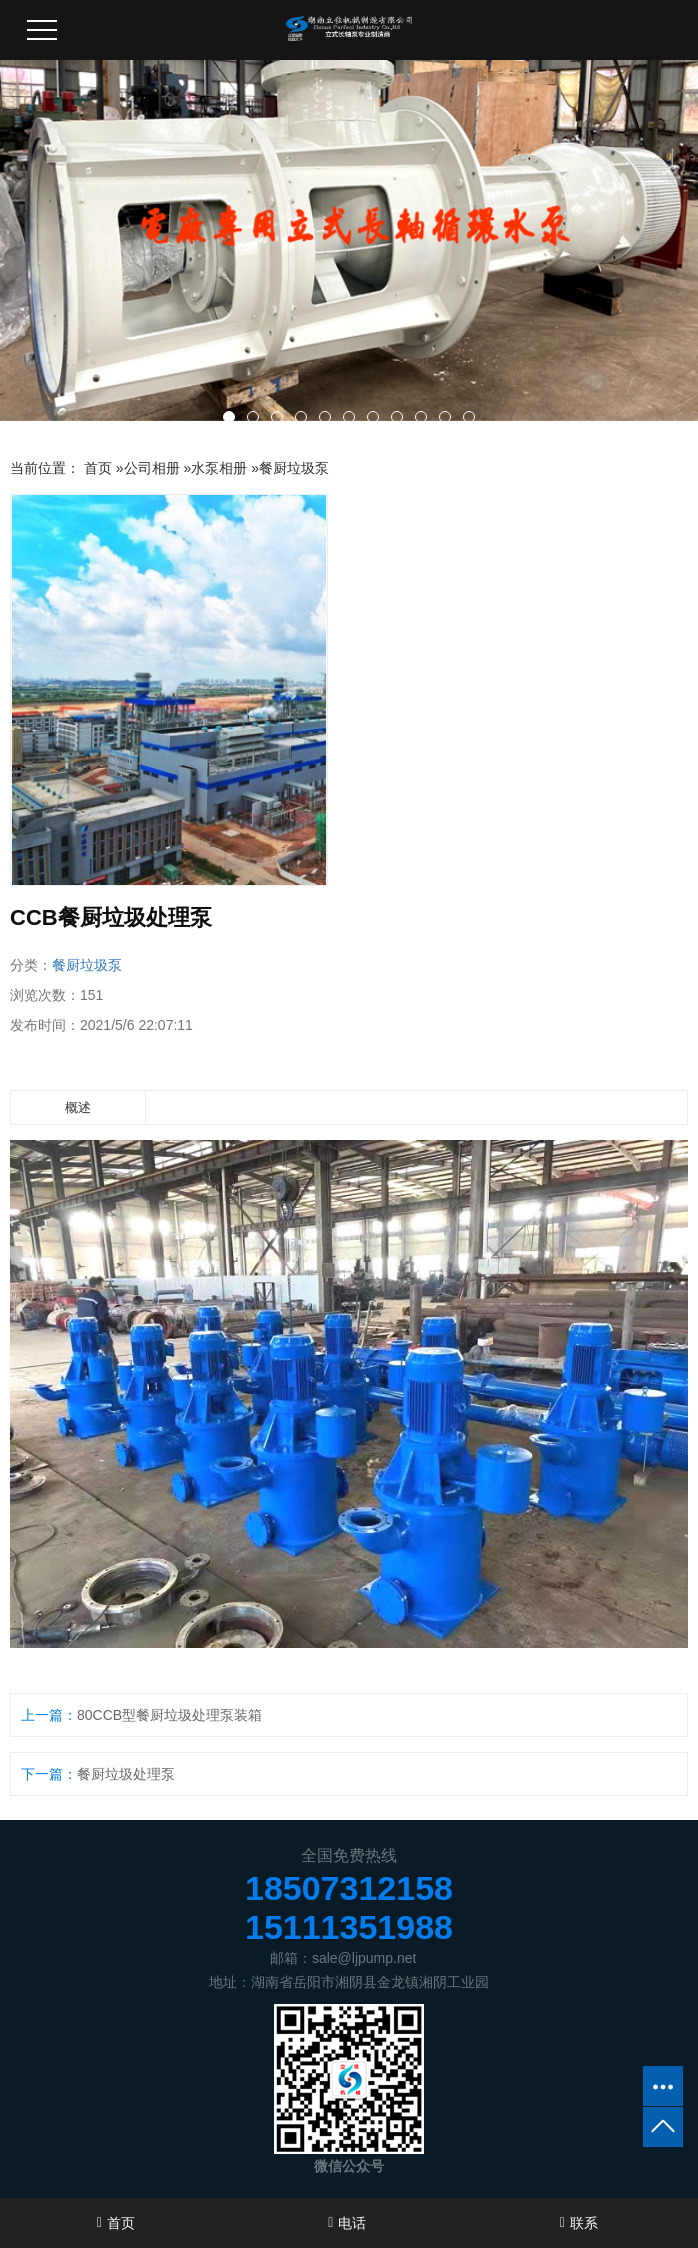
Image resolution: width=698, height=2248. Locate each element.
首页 (98, 468)
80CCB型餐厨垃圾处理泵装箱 (169, 1715)
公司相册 (152, 468)
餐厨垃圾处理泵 (126, 1774)
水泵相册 (219, 468)
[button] (229, 417)
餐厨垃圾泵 (294, 468)
